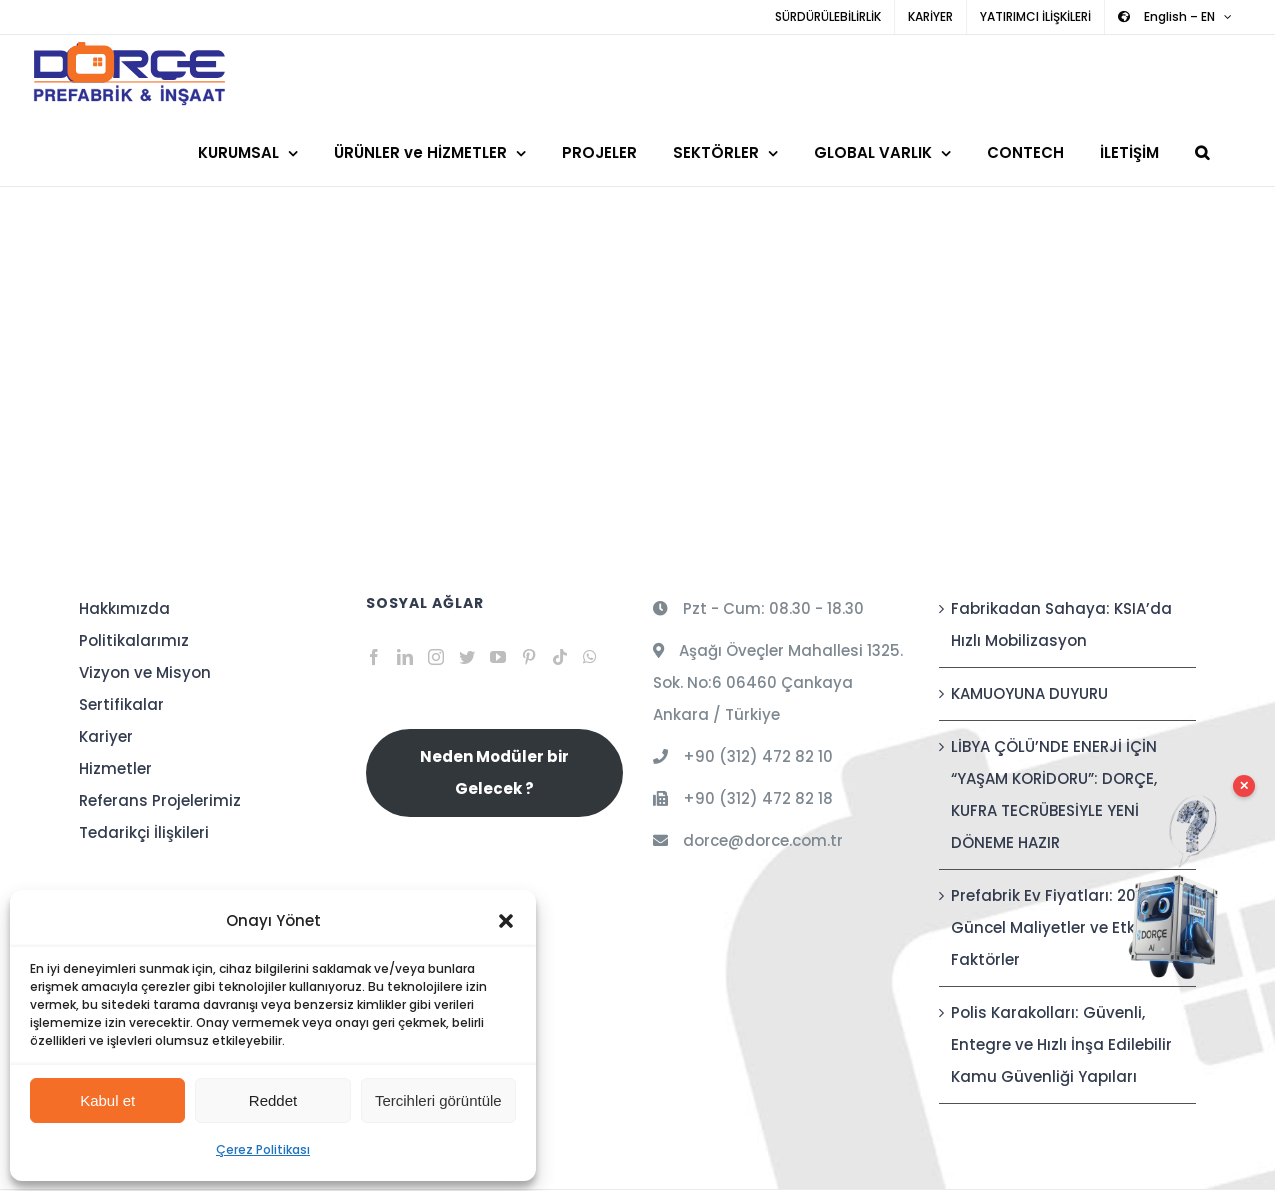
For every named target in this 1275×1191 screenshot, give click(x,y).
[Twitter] (467, 657)
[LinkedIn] (405, 657)
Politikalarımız (134, 640)
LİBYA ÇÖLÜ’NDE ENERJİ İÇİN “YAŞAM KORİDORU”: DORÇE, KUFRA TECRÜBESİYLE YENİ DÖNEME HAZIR (1054, 794)
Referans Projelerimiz (160, 800)
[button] (506, 921)
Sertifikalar (121, 704)
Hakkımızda (124, 608)
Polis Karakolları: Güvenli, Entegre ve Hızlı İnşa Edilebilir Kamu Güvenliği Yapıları (1061, 1044)
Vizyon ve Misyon (145, 672)
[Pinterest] (529, 657)
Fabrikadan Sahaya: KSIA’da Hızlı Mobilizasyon (1061, 624)
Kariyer (106, 736)
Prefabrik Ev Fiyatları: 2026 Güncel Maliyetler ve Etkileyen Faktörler (1065, 927)
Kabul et (107, 1100)
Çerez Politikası (263, 1149)
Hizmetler (115, 768)
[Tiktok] (560, 657)
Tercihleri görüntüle (438, 1100)
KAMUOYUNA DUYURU (1029, 693)
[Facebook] (374, 657)
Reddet (273, 1100)
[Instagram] (436, 657)
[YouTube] (498, 657)
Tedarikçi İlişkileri (144, 832)
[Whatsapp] (590, 657)
